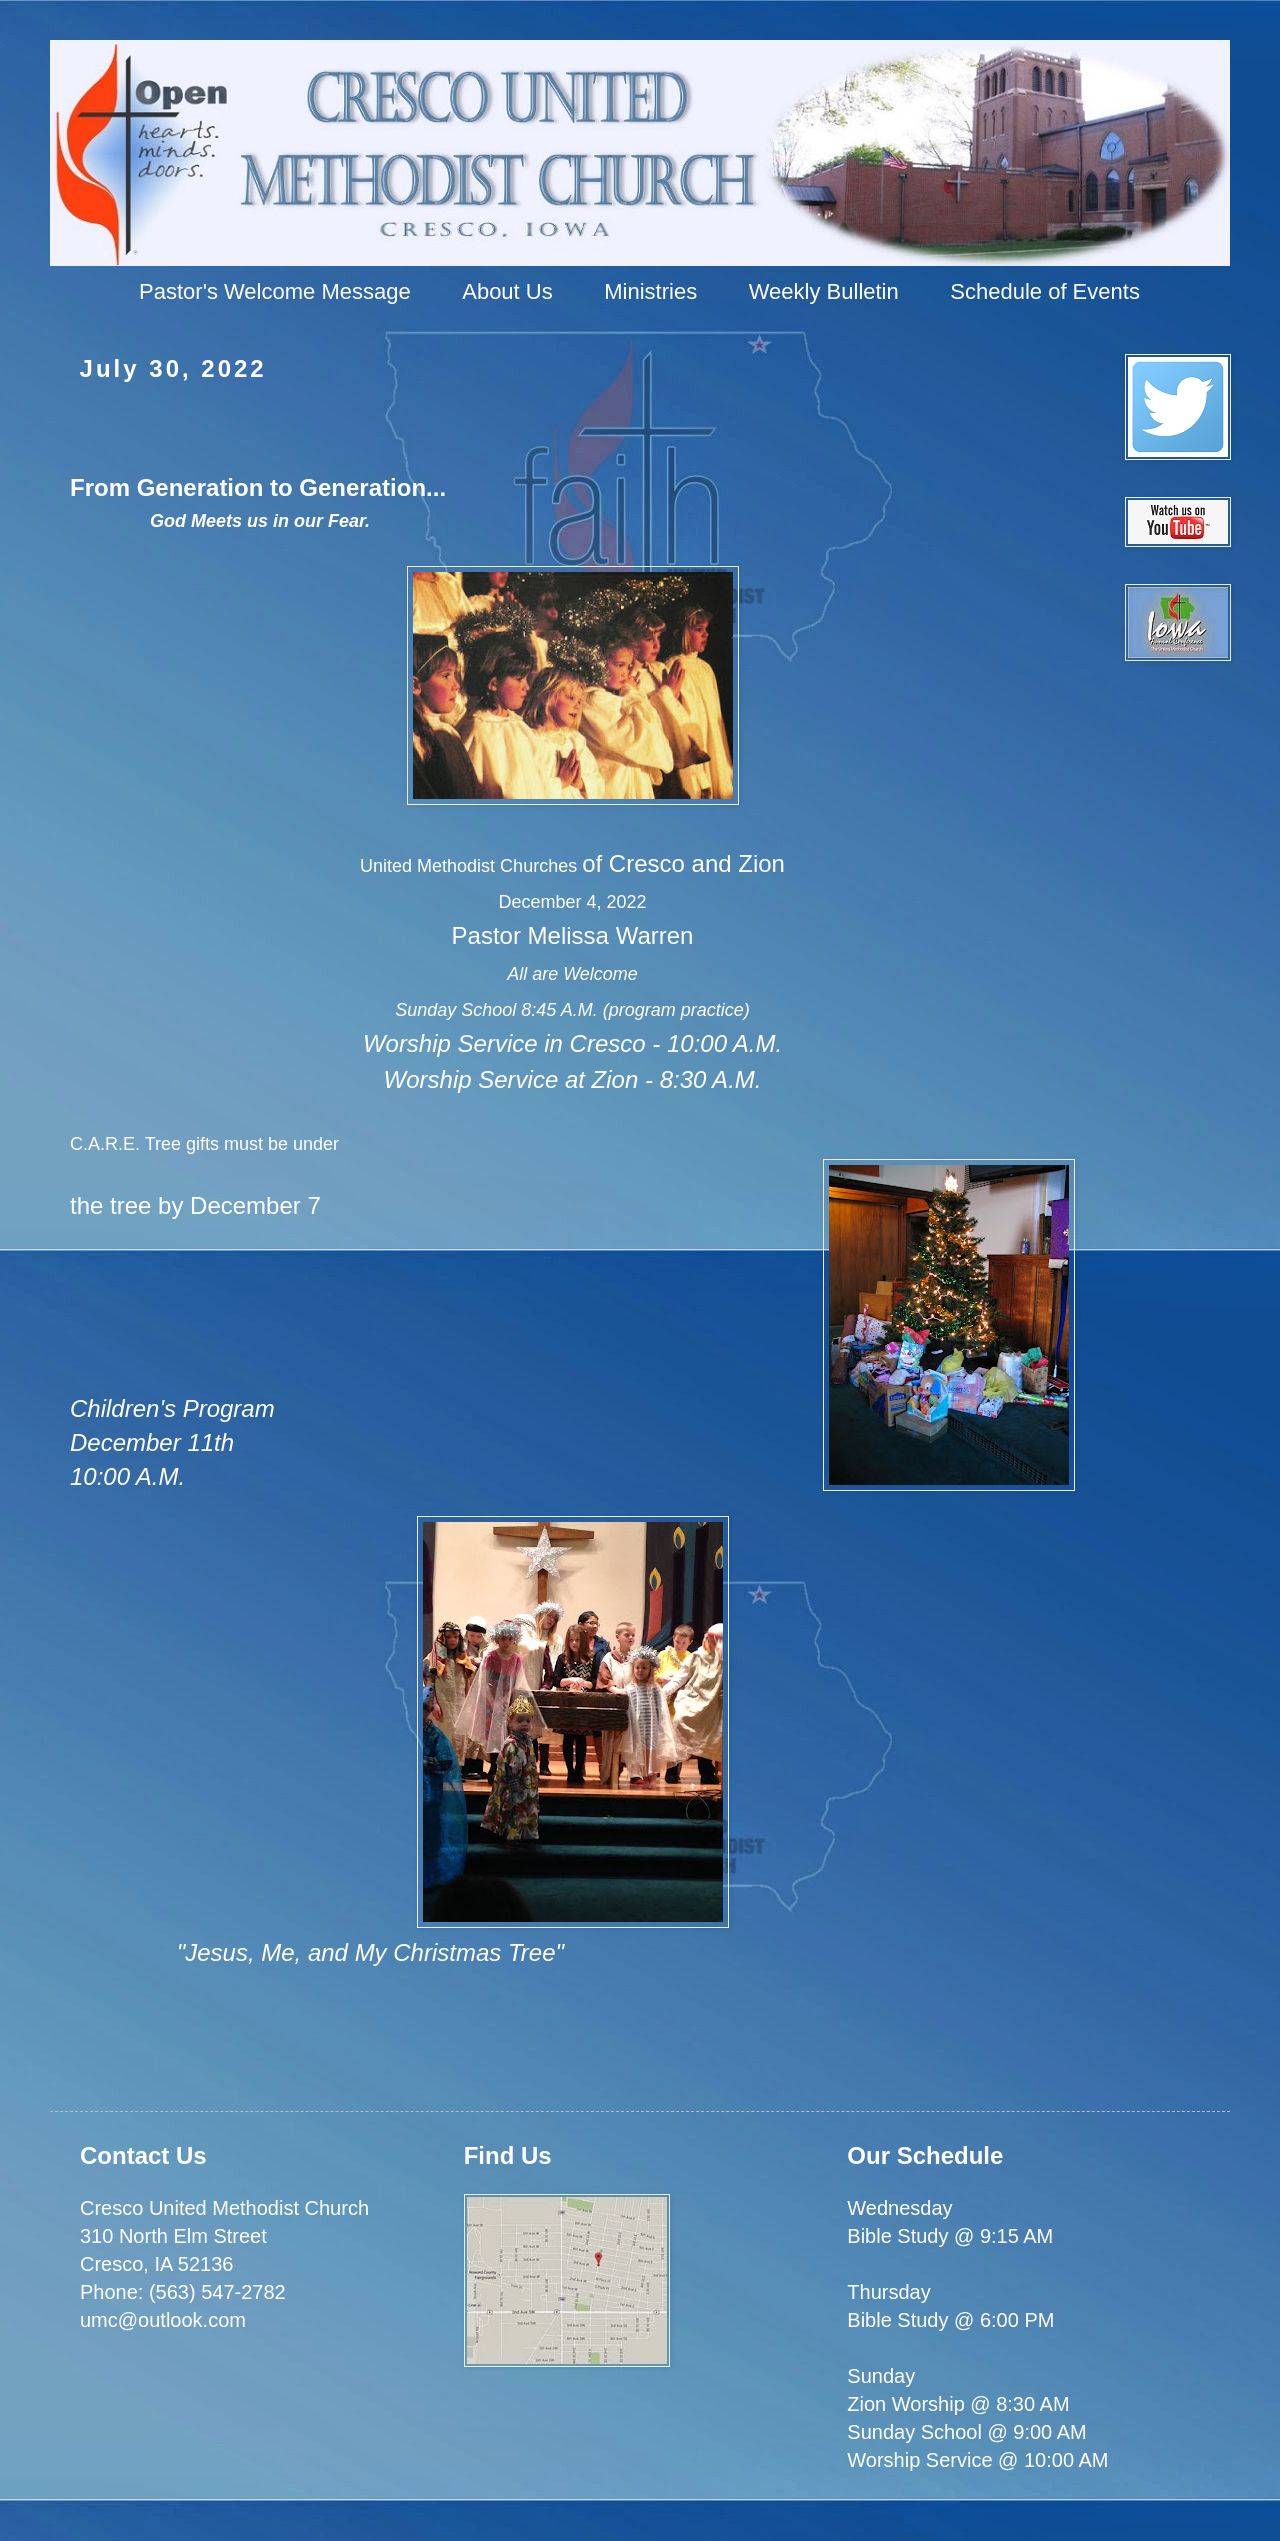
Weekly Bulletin (824, 291)
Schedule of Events (1045, 291)
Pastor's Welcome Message (275, 291)
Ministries (650, 291)
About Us (507, 291)
